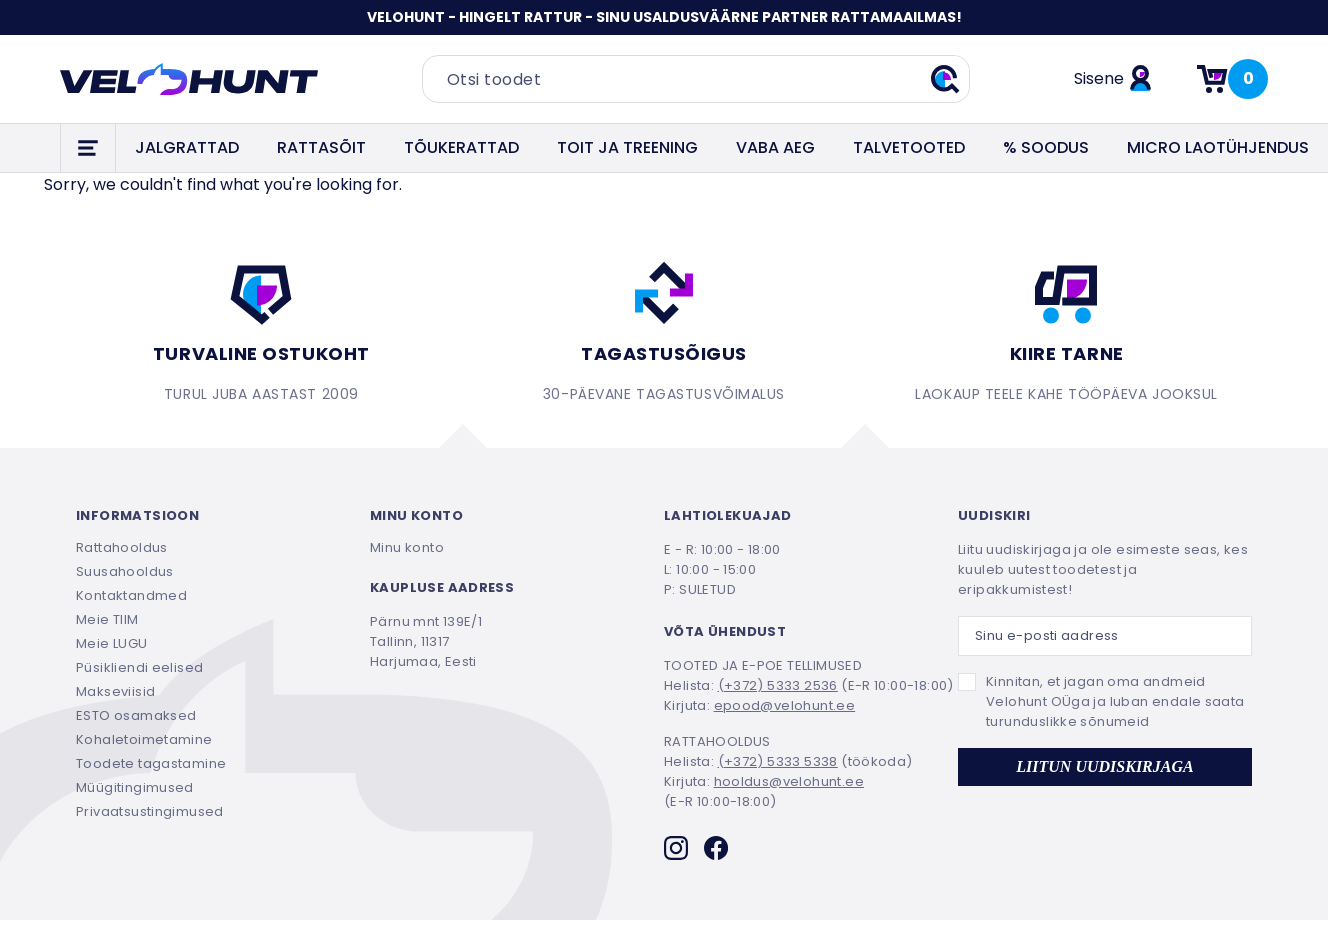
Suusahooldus (125, 571)
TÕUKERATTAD (461, 147)
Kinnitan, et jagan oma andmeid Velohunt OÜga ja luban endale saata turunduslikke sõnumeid (1115, 701)
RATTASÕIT (321, 147)
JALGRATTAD (187, 147)
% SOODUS (1046, 147)
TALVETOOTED (909, 147)
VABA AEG (775, 147)
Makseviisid (115, 691)
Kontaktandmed (131, 595)
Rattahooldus (122, 547)
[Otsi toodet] (696, 79)
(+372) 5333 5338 (778, 761)
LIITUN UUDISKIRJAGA (1104, 766)
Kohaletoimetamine (144, 739)
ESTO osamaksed (136, 715)
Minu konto (407, 547)
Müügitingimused (135, 787)
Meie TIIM (107, 619)
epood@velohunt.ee (785, 705)
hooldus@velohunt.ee (789, 781)
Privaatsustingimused (150, 811)
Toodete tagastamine (151, 763)
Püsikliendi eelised (139, 667)
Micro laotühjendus (1218, 147)
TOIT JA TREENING (627, 147)
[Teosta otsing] (945, 79)
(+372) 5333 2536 (778, 685)
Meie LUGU (112, 643)
